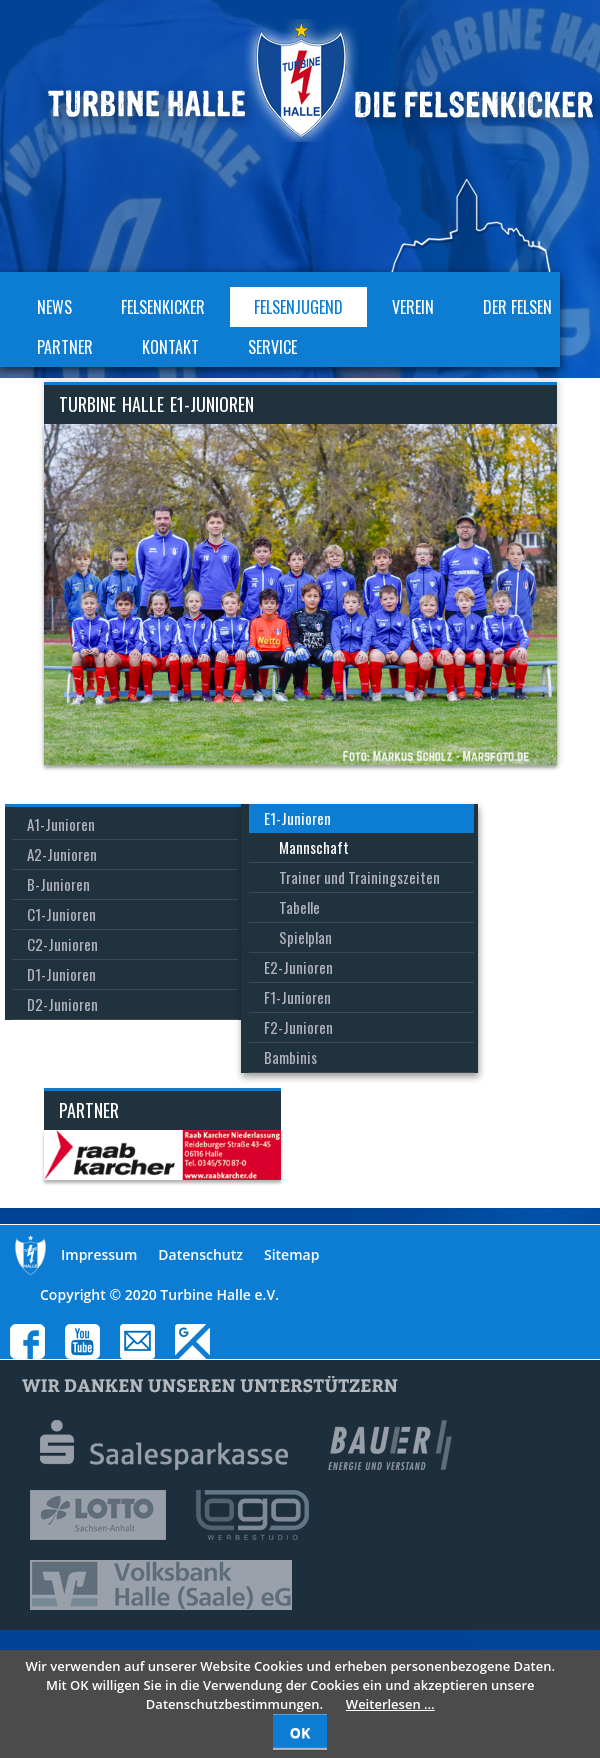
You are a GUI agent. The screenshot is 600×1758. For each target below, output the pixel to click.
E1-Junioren (297, 818)
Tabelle (299, 907)
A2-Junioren (62, 854)
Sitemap (291, 1254)
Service (272, 347)
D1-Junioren (61, 974)
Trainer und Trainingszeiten (359, 877)
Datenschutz (200, 1254)
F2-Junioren (298, 1027)
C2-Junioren (62, 944)
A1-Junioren (61, 824)
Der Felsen (517, 307)
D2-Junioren (62, 1004)
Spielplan (305, 937)
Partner (65, 347)
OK (300, 1732)
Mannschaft (314, 847)
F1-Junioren (297, 997)
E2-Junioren (298, 967)
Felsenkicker (163, 307)
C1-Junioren (61, 914)
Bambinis (290, 1057)
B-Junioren (58, 884)
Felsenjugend (298, 307)
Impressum (99, 1254)
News (54, 307)
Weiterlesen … (390, 1704)
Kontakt (170, 347)
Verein (413, 307)
